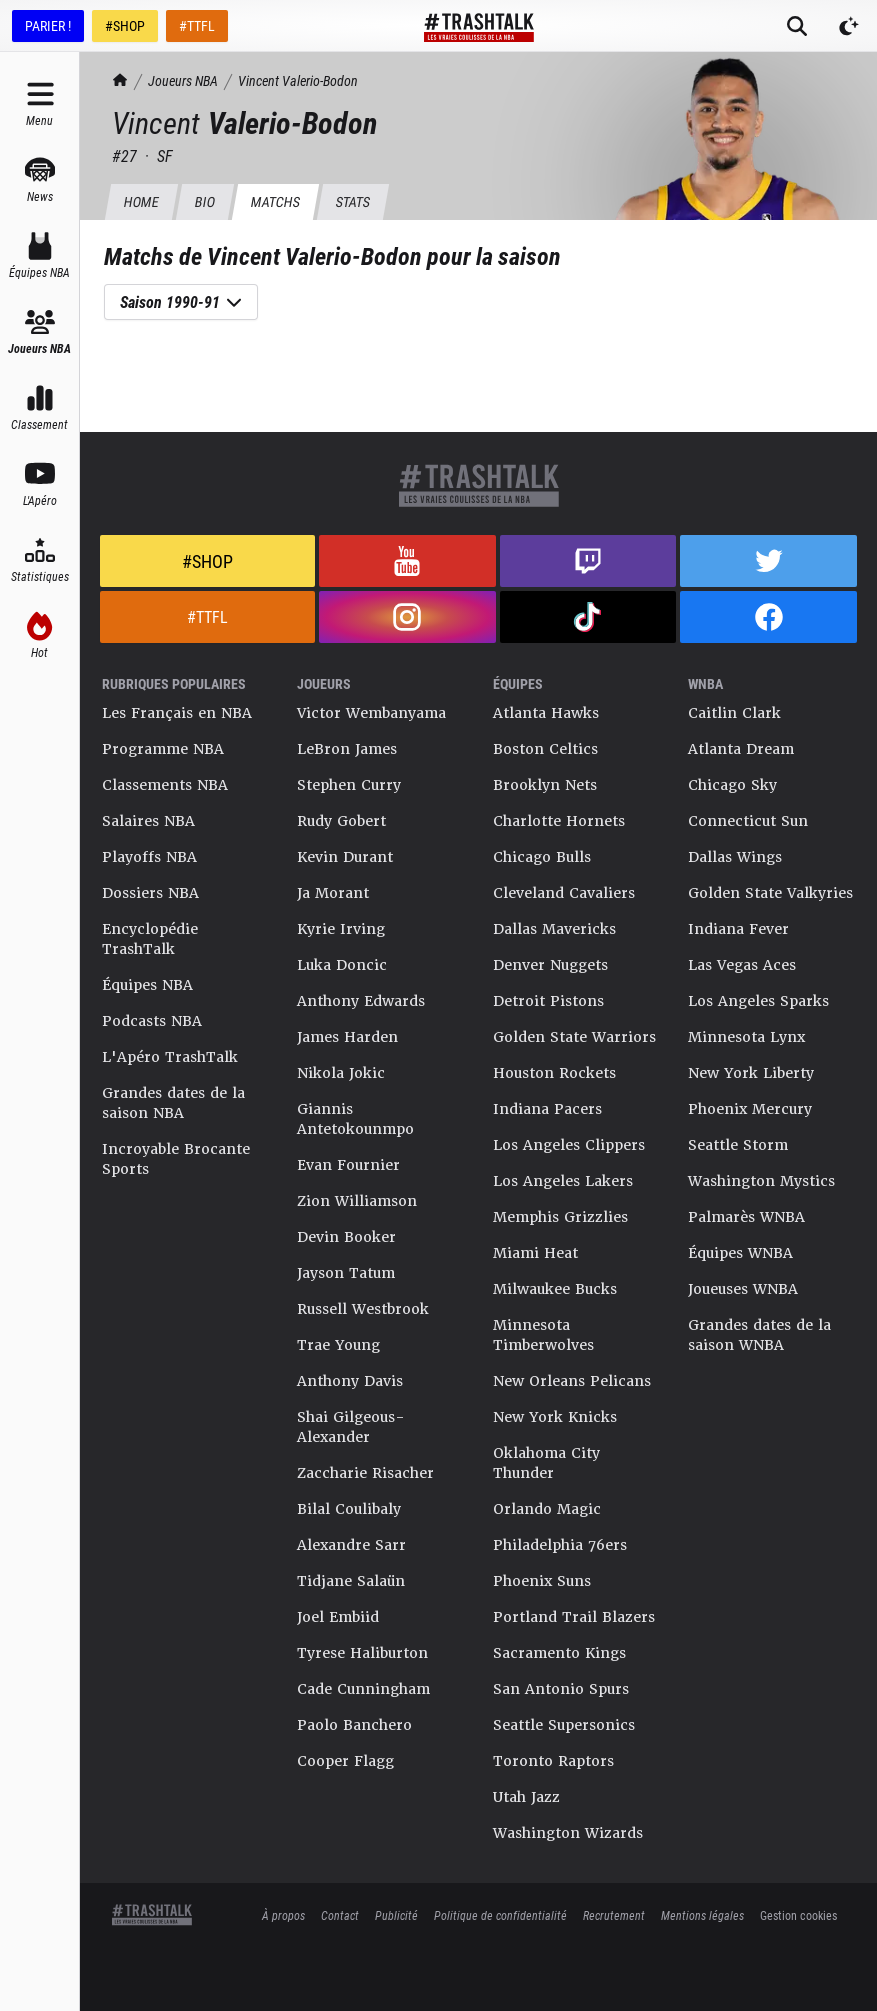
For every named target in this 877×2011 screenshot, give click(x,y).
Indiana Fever (738, 929)
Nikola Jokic (341, 1073)
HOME (141, 201)
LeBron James (347, 749)
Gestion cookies (798, 1915)
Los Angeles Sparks (758, 1001)
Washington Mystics (761, 1181)
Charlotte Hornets (559, 821)
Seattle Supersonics (564, 1725)
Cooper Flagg (345, 1761)
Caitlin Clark (734, 713)
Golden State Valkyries (770, 893)
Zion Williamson (357, 1201)
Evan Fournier (348, 1165)
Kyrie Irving (341, 929)
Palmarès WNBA (746, 1217)
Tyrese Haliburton (362, 1653)
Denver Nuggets (550, 965)
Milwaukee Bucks (555, 1289)
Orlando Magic (547, 1509)
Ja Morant (333, 893)
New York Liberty (751, 1073)
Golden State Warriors (574, 1037)
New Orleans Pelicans (572, 1381)
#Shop (207, 561)
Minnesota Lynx (746, 1037)
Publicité (396, 1915)
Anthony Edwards (361, 1001)
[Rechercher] (797, 26)
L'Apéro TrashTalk (170, 1057)
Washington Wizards (568, 1833)
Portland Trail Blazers (574, 1617)
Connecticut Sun (748, 821)
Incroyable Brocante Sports (176, 1159)
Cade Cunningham (363, 1689)
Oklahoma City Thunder (546, 1463)
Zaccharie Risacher (365, 1473)
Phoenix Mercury (750, 1109)
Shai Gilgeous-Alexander (351, 1427)
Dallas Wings (735, 857)
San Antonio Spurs (561, 1689)
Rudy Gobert (341, 821)
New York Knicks (555, 1417)
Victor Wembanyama (371, 713)
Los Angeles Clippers (569, 1145)
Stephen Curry (349, 785)
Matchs (275, 201)
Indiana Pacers (547, 1109)
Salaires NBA (148, 821)
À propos (283, 1915)
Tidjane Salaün (351, 1581)
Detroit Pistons (548, 1001)
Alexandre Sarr (351, 1545)
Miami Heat (535, 1253)
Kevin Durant (345, 857)
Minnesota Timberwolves (543, 1335)
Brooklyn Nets (545, 785)
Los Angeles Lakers (563, 1181)
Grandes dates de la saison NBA (173, 1103)
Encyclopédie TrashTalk (150, 939)
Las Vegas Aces (742, 965)
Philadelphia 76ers (560, 1545)
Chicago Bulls (542, 857)
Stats (352, 201)
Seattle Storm (738, 1145)
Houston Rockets (554, 1073)
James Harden (347, 1037)
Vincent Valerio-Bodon (298, 80)
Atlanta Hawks (546, 713)
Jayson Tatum (346, 1273)
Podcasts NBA (152, 1021)
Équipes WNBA (740, 1253)
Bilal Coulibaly (349, 1509)
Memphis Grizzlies (560, 1217)
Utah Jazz (526, 1797)
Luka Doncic (342, 965)
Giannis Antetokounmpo (355, 1119)
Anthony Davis (350, 1381)
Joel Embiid (338, 1617)
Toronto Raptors (553, 1761)
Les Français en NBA (177, 713)
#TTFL (197, 25)
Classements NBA (165, 785)
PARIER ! (48, 25)
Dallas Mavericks (554, 929)
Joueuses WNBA (743, 1289)
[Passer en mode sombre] (849, 26)
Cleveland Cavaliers (564, 893)
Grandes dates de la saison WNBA (759, 1335)
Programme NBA (163, 749)
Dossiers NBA (150, 893)
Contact (340, 1915)
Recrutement (614, 1915)
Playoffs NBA (149, 857)
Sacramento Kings (559, 1653)
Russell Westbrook (363, 1309)
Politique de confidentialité (500, 1915)
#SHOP (125, 25)
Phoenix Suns (542, 1581)
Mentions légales (702, 1915)
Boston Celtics (545, 749)
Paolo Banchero (354, 1725)
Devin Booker (346, 1237)
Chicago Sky (732, 785)
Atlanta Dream (741, 749)
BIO (204, 201)
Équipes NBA (147, 985)
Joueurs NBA (183, 80)
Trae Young (338, 1345)
